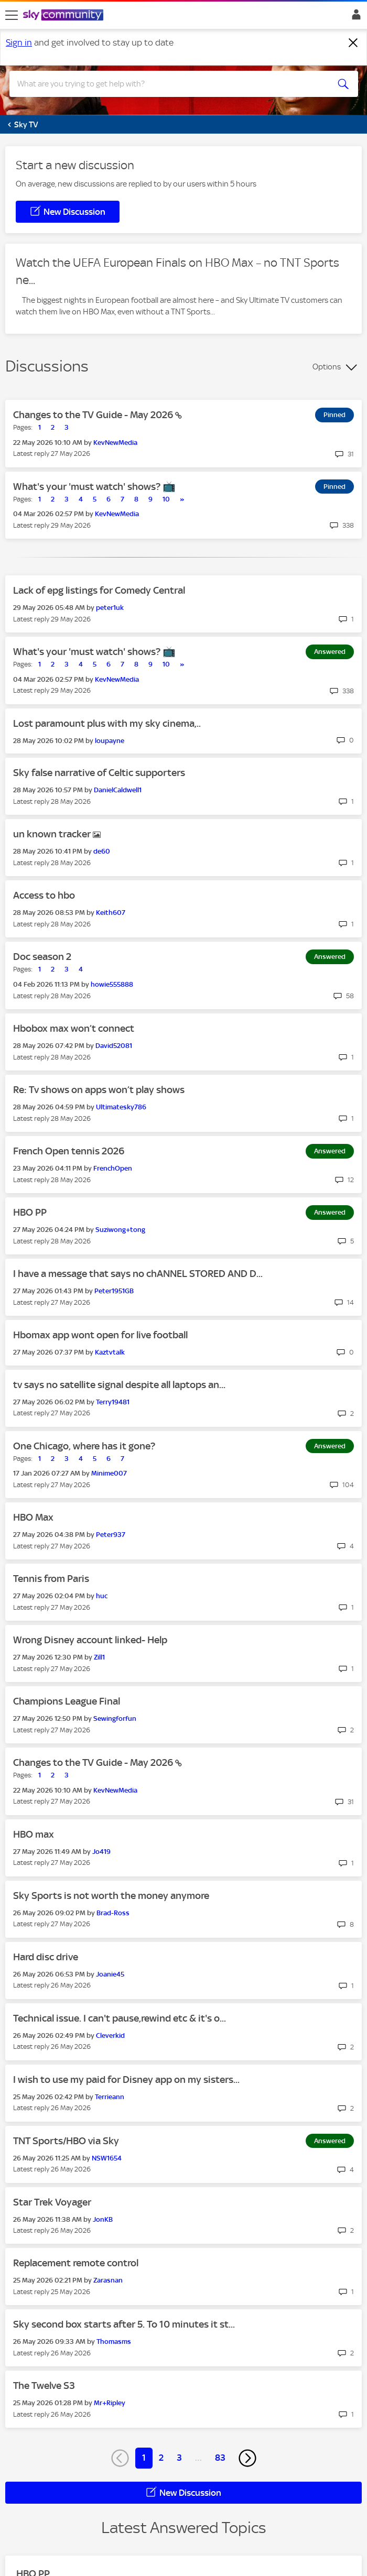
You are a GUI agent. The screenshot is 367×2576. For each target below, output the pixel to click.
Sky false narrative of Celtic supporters (99, 773)
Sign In (354, 17)
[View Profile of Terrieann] (109, 2097)
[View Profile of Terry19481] (112, 1402)
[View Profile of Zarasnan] (108, 2280)
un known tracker (53, 834)
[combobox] (166, 84)
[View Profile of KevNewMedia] (115, 442)
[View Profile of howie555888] (112, 984)
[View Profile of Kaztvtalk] (110, 1352)
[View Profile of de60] (101, 851)
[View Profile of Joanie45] (110, 1974)
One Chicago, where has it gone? (84, 1446)
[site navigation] (11, 15)
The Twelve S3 (44, 2385)
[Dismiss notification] (353, 43)
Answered (330, 652)
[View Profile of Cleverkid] (110, 2035)
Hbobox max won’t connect (73, 1028)
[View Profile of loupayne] (109, 741)
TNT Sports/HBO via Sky (66, 2141)
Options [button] (326, 367)
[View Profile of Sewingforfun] (114, 1718)
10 (166, 499)
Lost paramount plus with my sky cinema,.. (107, 723)
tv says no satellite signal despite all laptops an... (119, 1385)
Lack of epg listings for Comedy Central (99, 590)
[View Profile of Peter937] (110, 1534)
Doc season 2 (42, 957)
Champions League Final (66, 1701)
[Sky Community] (64, 16)
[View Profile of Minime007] (109, 1473)
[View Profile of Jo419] (101, 1851)
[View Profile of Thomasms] (113, 2341)
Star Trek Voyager (52, 2202)
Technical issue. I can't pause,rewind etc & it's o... (119, 2018)
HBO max (33, 1834)
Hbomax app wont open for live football (100, 1335)
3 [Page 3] (179, 2457)
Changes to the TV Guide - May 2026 (94, 415)
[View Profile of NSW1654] (107, 2158)
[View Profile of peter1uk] (110, 608)
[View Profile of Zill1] (99, 1657)
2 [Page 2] (161, 2457)
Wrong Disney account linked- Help (90, 1640)
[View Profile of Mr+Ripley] (109, 2403)
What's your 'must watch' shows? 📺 (94, 487)
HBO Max (33, 1517)
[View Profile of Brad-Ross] (112, 1913)
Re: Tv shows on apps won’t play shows (99, 1090)
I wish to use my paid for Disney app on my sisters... (126, 2079)
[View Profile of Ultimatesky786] (121, 1107)
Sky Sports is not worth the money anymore (111, 1896)
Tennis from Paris (51, 1579)
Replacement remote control (75, 2263)
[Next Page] (247, 2458)
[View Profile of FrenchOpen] (112, 1168)
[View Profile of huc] (101, 1596)
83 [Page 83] (220, 2457)
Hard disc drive (45, 1957)
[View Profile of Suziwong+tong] (120, 1230)
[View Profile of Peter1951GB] (114, 1291)
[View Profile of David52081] (113, 1046)
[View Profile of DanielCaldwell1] (118, 790)
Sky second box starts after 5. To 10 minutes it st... (124, 2324)
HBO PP (30, 1212)
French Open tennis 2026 (68, 1151)
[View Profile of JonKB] (103, 2219)
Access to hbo (44, 895)
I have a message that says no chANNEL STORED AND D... (138, 1274)
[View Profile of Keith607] (110, 912)
